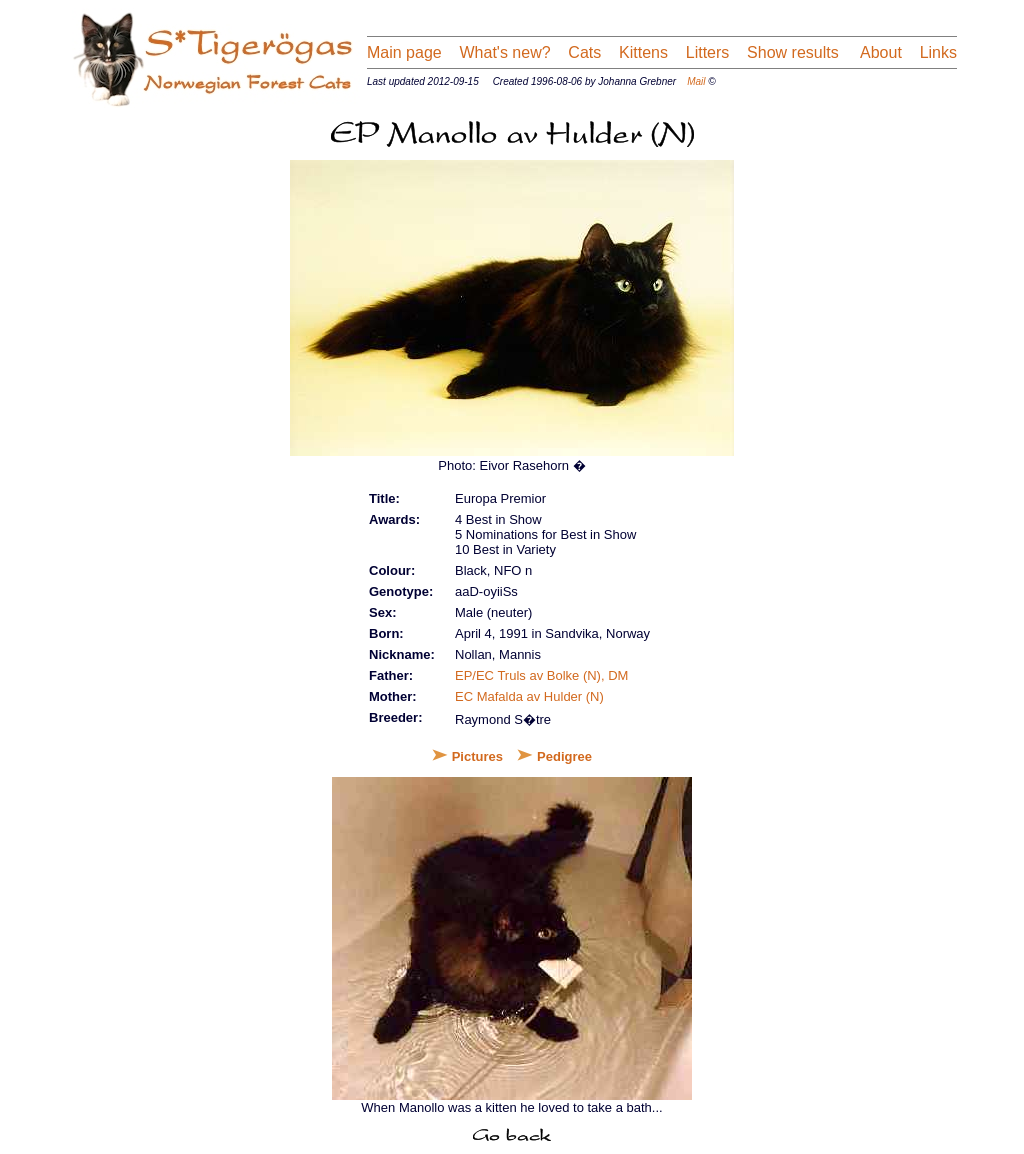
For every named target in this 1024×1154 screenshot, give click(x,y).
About (878, 52)
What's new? (504, 52)
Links (938, 52)
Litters (708, 52)
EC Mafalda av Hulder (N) (529, 696)
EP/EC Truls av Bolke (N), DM (541, 675)
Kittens (643, 52)
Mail (696, 81)
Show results (793, 52)
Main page (404, 52)
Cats (584, 52)
